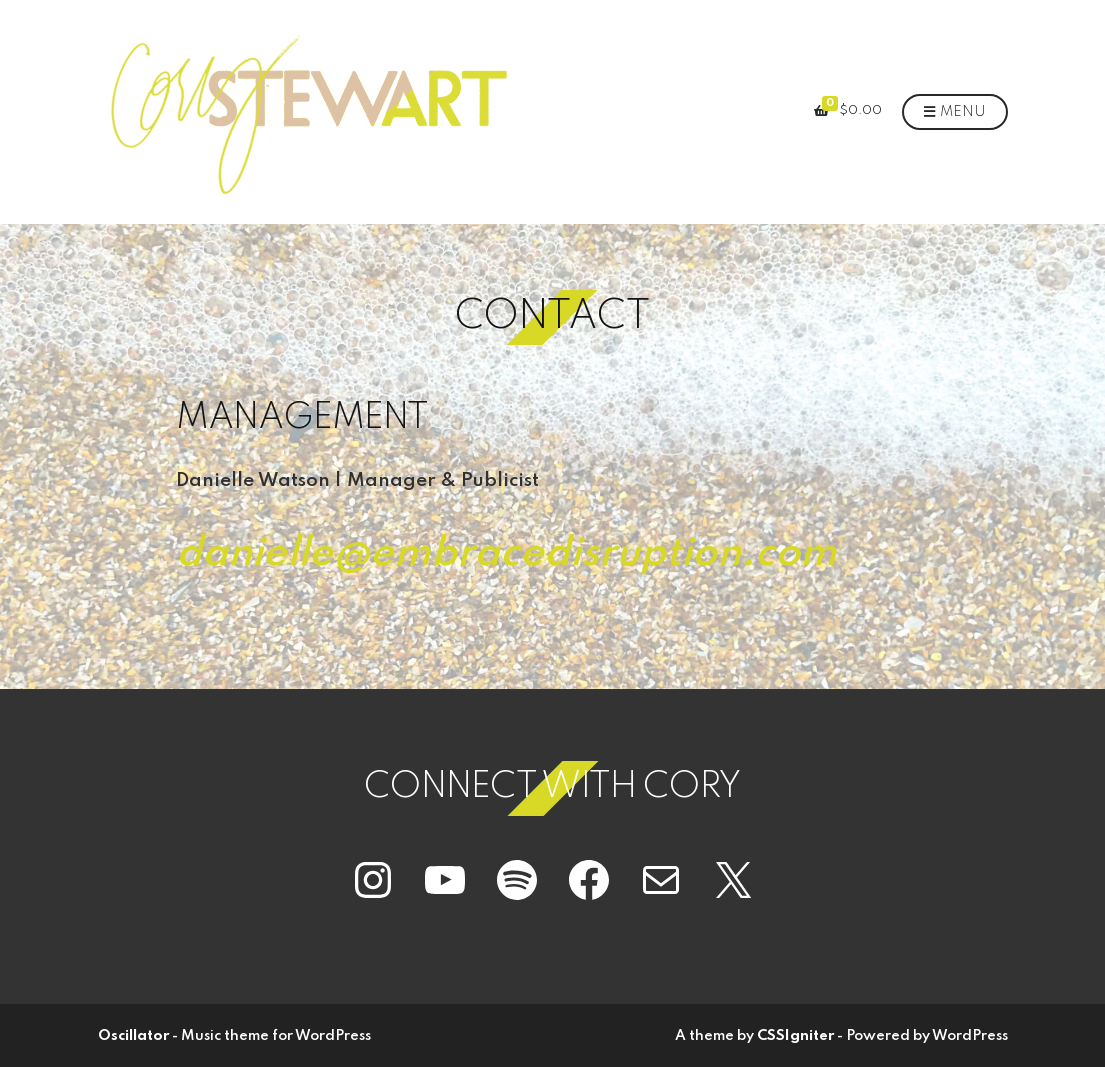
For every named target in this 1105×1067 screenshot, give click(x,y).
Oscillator (133, 1036)
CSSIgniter (795, 1036)
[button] (307, 112)
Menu (955, 113)
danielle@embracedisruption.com (506, 554)
